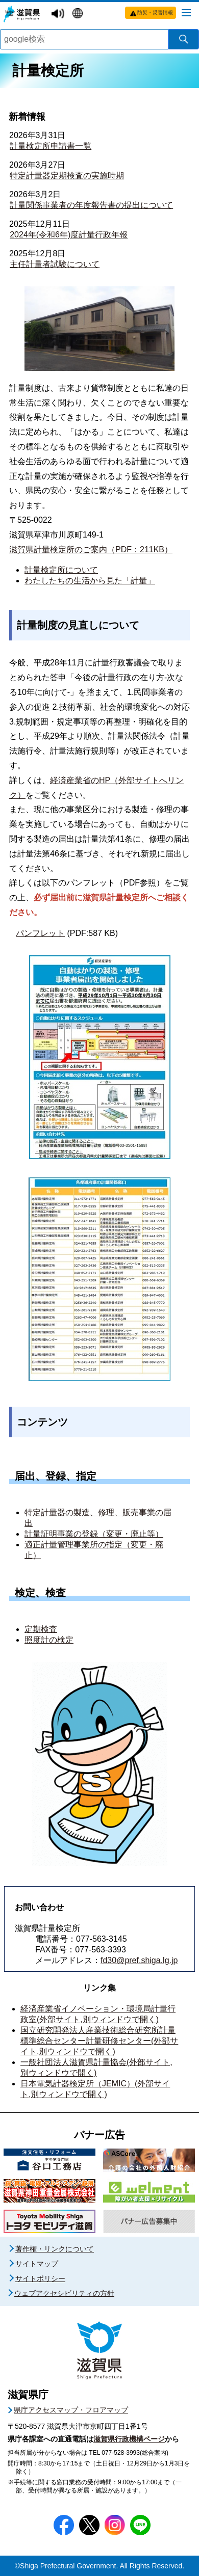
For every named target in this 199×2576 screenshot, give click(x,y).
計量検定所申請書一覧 (50, 146)
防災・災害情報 (155, 12)
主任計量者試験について (55, 264)
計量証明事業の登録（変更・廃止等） (93, 1534)
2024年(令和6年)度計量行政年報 (69, 234)
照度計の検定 (48, 1639)
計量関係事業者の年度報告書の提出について (91, 205)
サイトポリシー (40, 2278)
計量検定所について (61, 570)
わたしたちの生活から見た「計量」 (89, 580)
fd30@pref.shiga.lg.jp (139, 1960)
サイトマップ (36, 2264)
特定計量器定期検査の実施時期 (67, 175)
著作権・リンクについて (54, 2249)
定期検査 (40, 1629)
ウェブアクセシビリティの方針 (64, 2293)
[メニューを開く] (186, 12)
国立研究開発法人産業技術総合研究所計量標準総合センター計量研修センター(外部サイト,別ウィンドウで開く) (99, 2041)
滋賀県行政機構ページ (129, 2439)
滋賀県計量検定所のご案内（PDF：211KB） (90, 549)
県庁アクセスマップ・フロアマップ (71, 2410)
